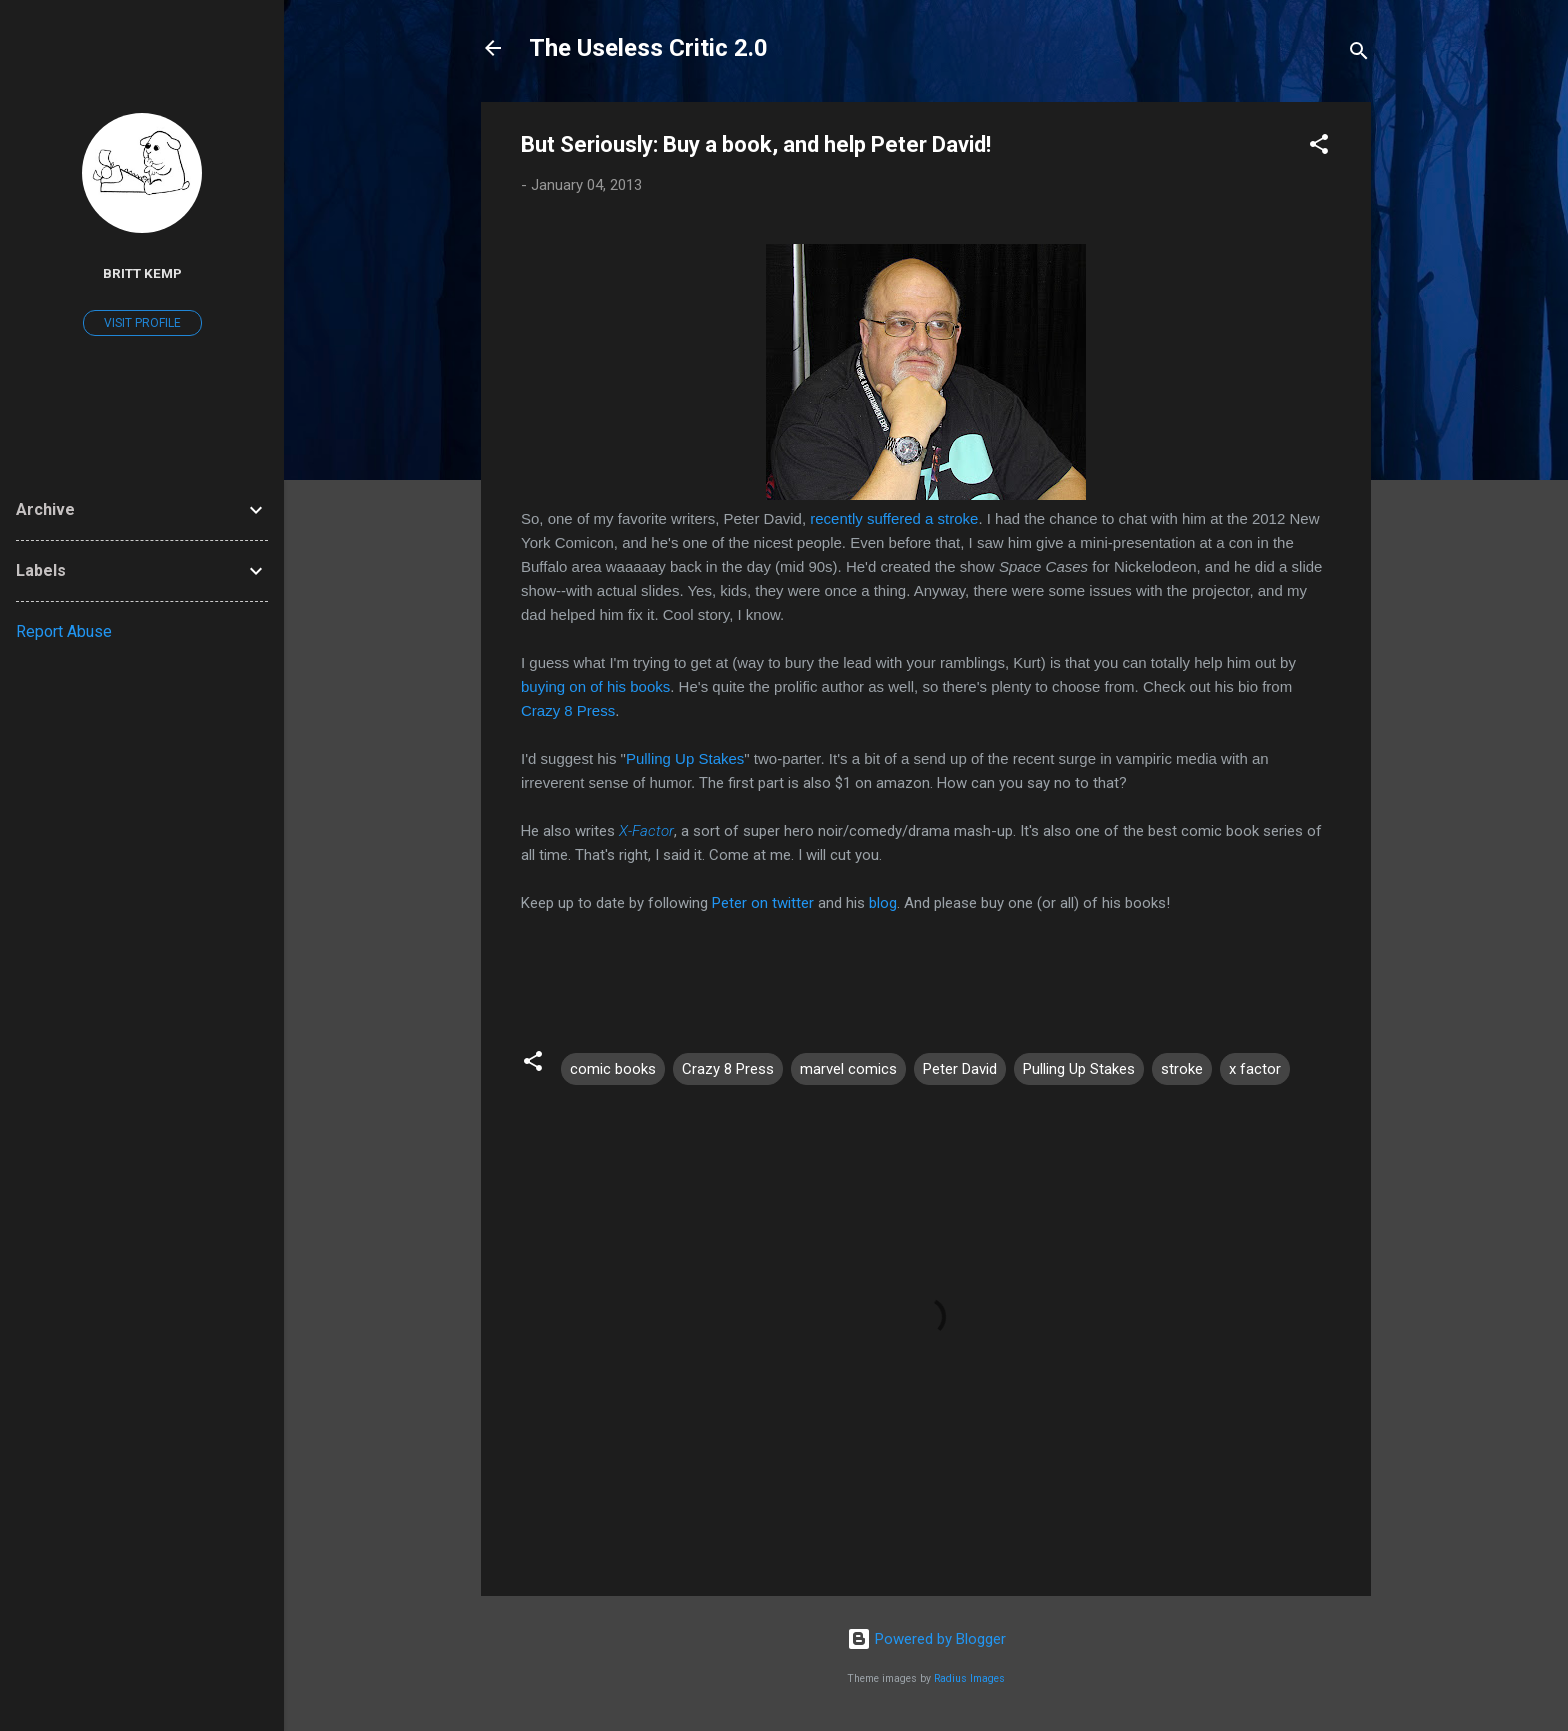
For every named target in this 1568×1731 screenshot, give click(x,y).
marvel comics (848, 1069)
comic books (613, 1069)
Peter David (960, 1069)
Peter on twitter (763, 903)
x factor (1255, 1069)
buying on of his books (595, 686)
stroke (1182, 1069)
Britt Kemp (142, 273)
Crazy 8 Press (568, 710)
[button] (1319, 147)
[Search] (1359, 54)
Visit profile (142, 323)
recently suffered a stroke (894, 518)
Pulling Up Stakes (685, 758)
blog (883, 903)
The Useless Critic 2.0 (648, 48)
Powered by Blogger (926, 1639)
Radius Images (969, 1678)
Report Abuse (64, 631)
